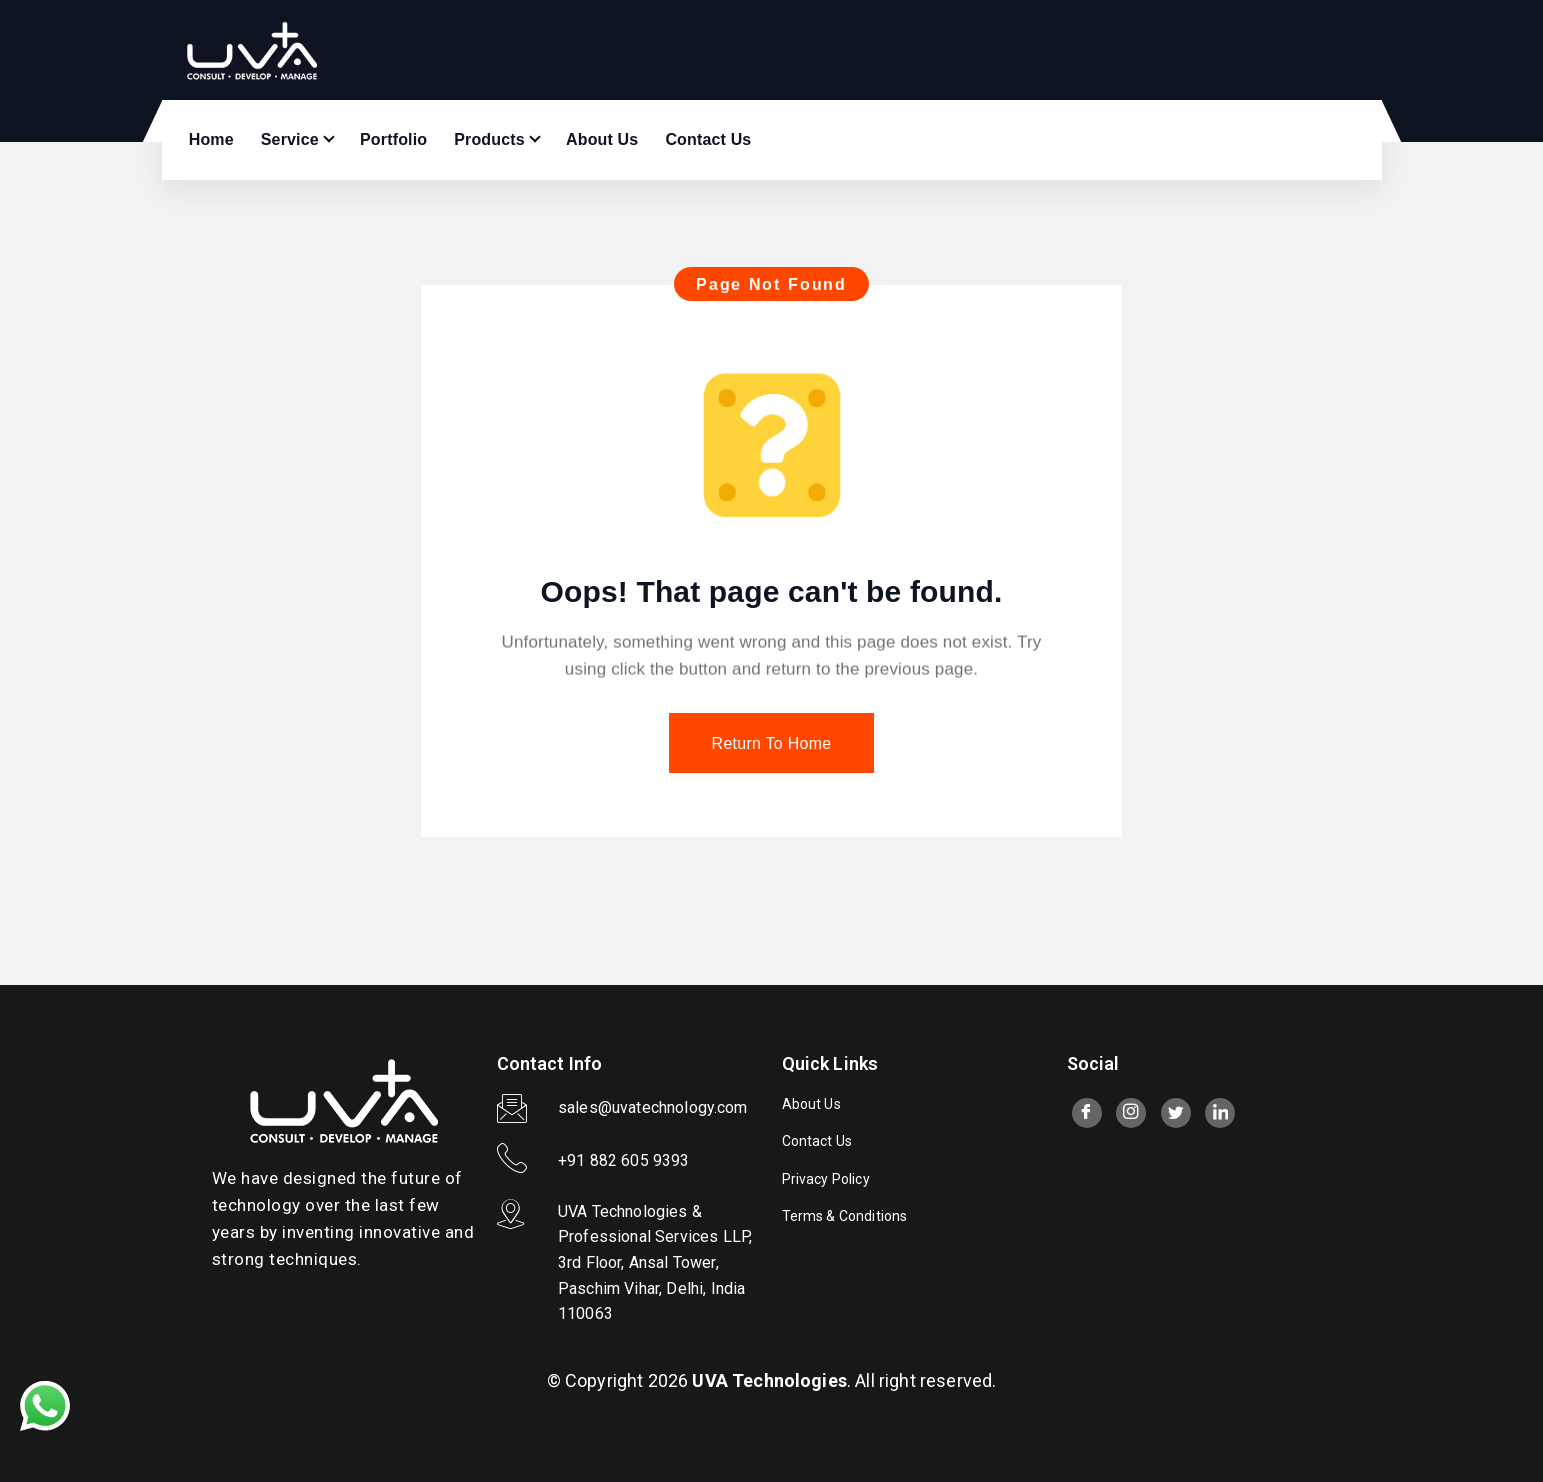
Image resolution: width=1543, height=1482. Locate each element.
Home (211, 139)
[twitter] (1176, 1113)
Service (290, 139)
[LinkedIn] (1220, 1113)
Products (489, 139)
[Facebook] (1087, 1113)
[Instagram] (1131, 1113)
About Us (602, 139)
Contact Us (708, 139)
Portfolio (393, 139)
